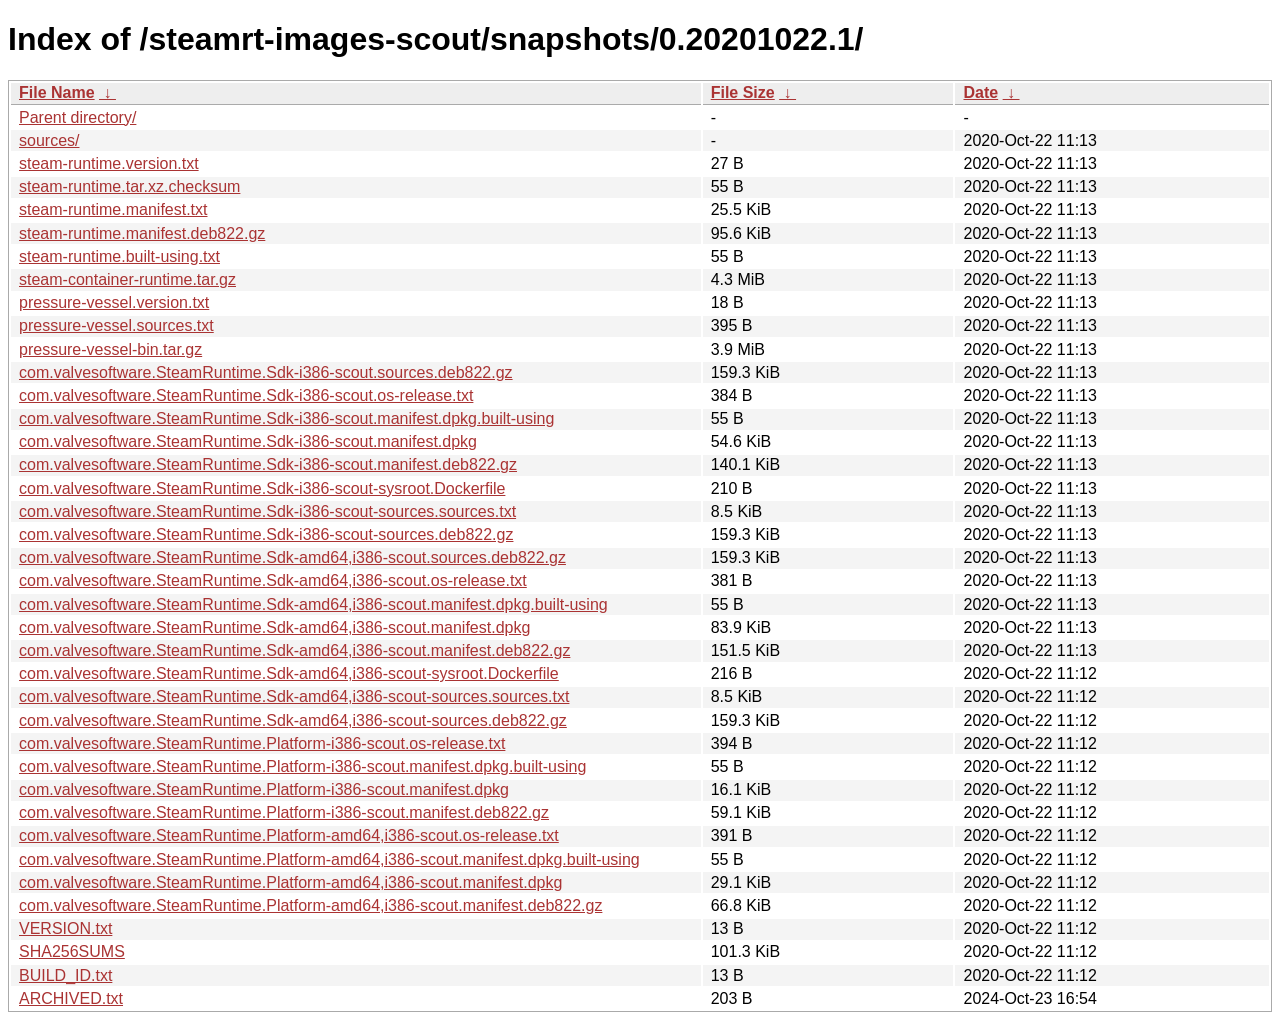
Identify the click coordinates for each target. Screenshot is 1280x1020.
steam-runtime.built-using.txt (119, 256)
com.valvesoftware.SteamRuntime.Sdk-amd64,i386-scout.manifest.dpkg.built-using (313, 604)
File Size (743, 92)
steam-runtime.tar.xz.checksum (129, 186)
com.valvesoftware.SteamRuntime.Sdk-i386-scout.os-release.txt (246, 395)
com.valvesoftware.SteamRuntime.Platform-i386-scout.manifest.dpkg (264, 789)
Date (980, 92)
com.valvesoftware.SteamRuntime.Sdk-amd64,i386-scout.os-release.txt (273, 580)
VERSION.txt (65, 928)
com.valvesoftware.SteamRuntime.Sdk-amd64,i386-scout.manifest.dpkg (274, 627)
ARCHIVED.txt (71, 998)
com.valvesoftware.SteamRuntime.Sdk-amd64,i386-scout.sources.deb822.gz (292, 557)
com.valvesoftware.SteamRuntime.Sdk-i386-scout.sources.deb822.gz (266, 372)
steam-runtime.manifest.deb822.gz (142, 233)
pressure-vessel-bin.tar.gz (110, 349)
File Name (57, 92)
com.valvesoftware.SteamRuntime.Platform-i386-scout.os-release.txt (262, 743)
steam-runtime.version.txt (109, 163)
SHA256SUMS (72, 951)
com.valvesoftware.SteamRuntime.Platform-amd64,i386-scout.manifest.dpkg (290, 882)
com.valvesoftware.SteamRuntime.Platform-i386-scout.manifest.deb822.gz (284, 812)
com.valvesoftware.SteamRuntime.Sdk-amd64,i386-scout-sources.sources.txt (294, 696)
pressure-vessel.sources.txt (116, 325)
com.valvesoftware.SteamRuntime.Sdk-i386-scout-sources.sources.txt (267, 511)
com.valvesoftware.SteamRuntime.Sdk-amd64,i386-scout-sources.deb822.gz (293, 720)
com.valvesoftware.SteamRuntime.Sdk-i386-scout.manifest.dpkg (248, 441)
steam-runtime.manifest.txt (113, 209)
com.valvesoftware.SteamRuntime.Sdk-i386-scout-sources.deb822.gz (266, 534)
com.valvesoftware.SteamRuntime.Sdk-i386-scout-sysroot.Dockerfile (262, 488)
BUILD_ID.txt (65, 975)
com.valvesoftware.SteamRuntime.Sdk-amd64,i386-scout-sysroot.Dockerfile (289, 673)
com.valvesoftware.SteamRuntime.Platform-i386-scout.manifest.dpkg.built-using (302, 766)
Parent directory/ (77, 117)
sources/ (49, 140)
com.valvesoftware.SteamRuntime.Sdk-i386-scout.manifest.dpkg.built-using (286, 418)
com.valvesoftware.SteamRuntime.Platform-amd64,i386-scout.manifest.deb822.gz (310, 905)
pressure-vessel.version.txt (114, 302)
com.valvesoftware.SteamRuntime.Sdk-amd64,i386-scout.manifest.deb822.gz (294, 650)
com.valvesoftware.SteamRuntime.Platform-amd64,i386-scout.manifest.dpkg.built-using (329, 859)
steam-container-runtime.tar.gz (127, 279)
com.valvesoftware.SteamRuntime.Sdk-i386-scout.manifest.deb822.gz (268, 464)
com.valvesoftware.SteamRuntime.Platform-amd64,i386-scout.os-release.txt (289, 835)
